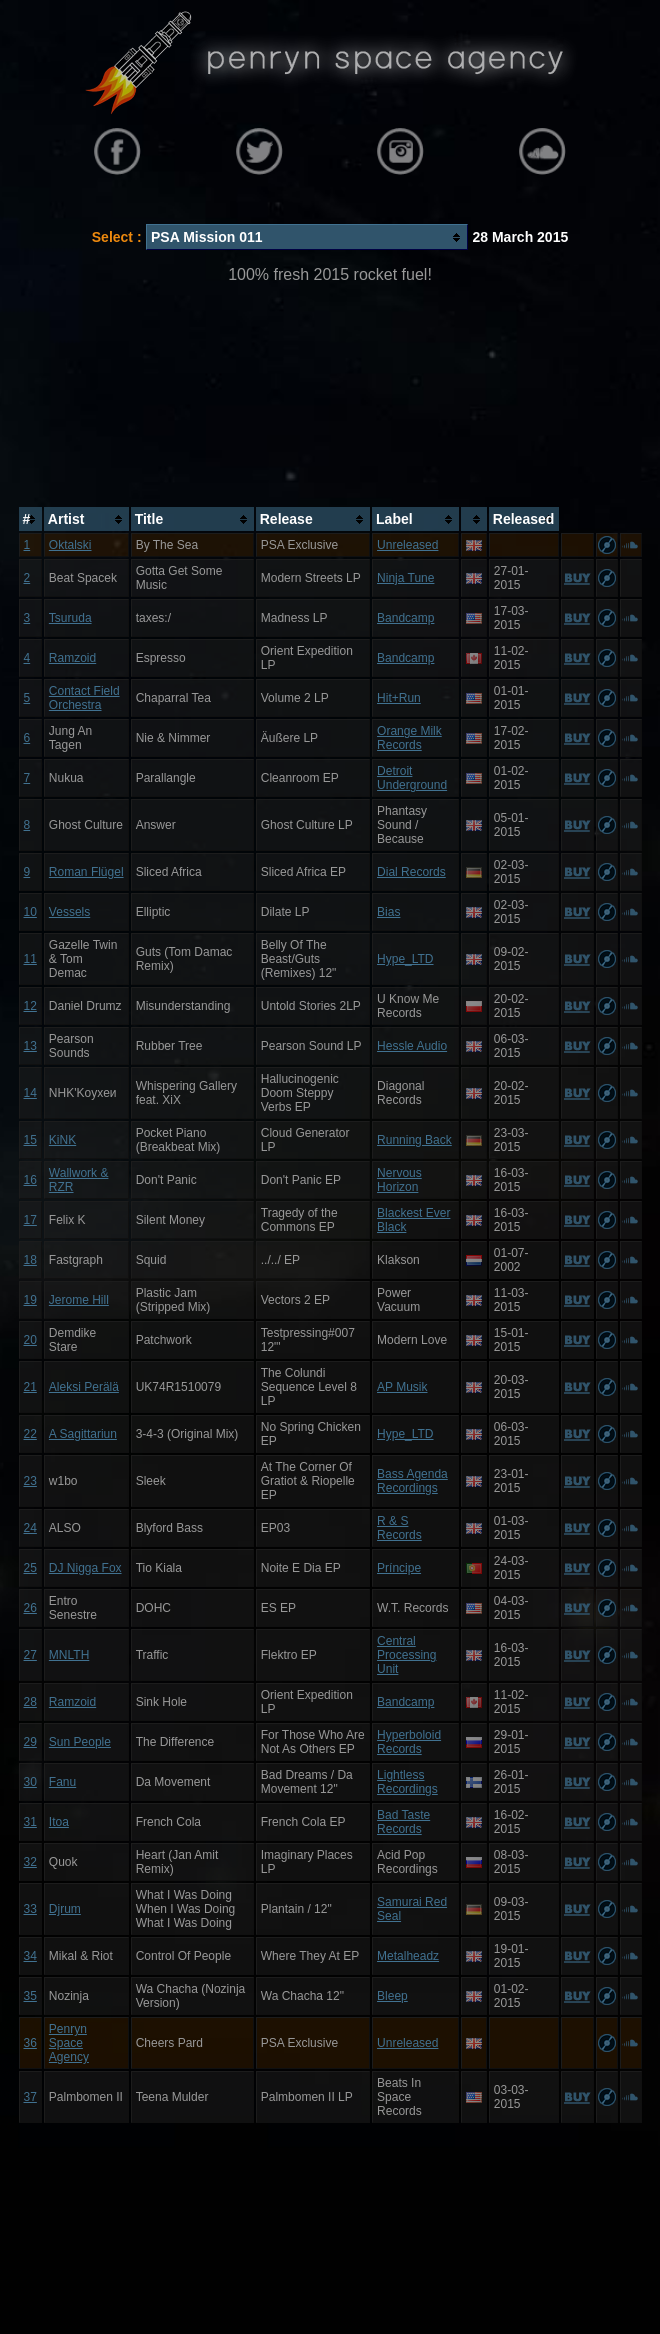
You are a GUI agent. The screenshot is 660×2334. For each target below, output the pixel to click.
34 (30, 1956)
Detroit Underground (412, 778)
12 (30, 1006)
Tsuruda (70, 618)
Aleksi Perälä (84, 1387)
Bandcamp (405, 618)
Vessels (69, 912)
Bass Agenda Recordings (412, 1481)
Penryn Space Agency (69, 2043)
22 (30, 1434)
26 (30, 1608)
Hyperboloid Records (409, 1742)
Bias (388, 912)
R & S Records (399, 1528)
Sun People (80, 1742)
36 (30, 2043)
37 (30, 2097)
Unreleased (407, 545)
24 (30, 1528)
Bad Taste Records (403, 1822)
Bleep (392, 1996)
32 (30, 1862)
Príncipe (399, 1568)
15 (30, 1140)
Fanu (62, 1782)
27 (30, 1655)
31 (30, 1822)
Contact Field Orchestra (84, 698)
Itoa (59, 1822)
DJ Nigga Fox (85, 1568)
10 (30, 912)
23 (30, 1481)
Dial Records (411, 872)
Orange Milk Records (409, 738)
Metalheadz (408, 1956)
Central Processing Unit (406, 1655)
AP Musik (402, 1387)
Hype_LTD (405, 959)
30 (30, 1782)
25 (30, 1568)
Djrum (65, 1909)
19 (30, 1300)
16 (30, 1180)
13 (30, 1046)
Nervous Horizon (399, 1180)
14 (30, 1093)
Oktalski (70, 545)
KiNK (62, 1140)
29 (30, 1742)
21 (30, 1387)
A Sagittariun (83, 1434)
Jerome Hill (79, 1300)
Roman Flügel (86, 872)
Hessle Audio (412, 1046)
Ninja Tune (405, 578)
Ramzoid (72, 658)
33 (30, 1909)
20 (30, 1340)
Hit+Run (399, 698)
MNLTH (69, 1655)
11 (30, 959)
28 (30, 1702)
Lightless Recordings (407, 1782)
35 (30, 1996)
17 (30, 1220)
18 (30, 1260)
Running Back (414, 1140)
